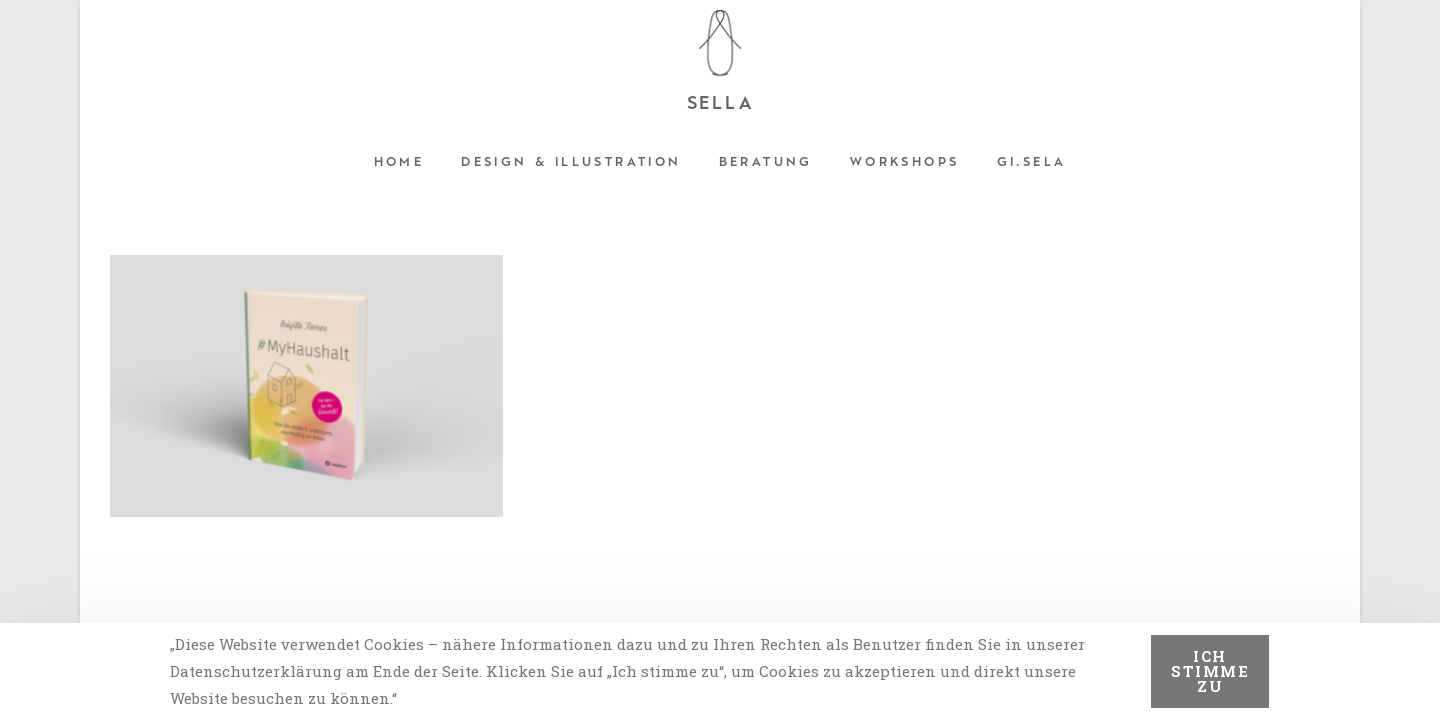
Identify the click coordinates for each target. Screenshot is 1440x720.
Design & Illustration (571, 162)
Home (399, 162)
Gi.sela (1032, 162)
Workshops (905, 162)
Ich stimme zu (1210, 671)
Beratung (766, 162)
